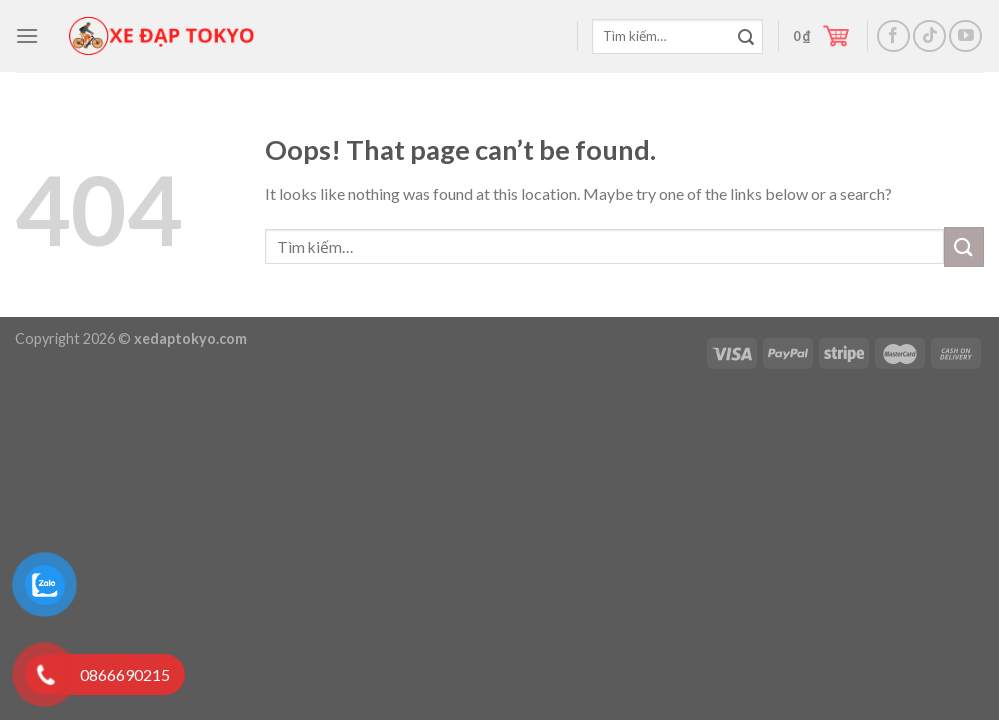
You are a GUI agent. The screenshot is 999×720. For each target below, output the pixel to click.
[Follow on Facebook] (893, 36)
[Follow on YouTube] (965, 36)
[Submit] (746, 38)
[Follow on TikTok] (929, 36)
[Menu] (27, 35)
